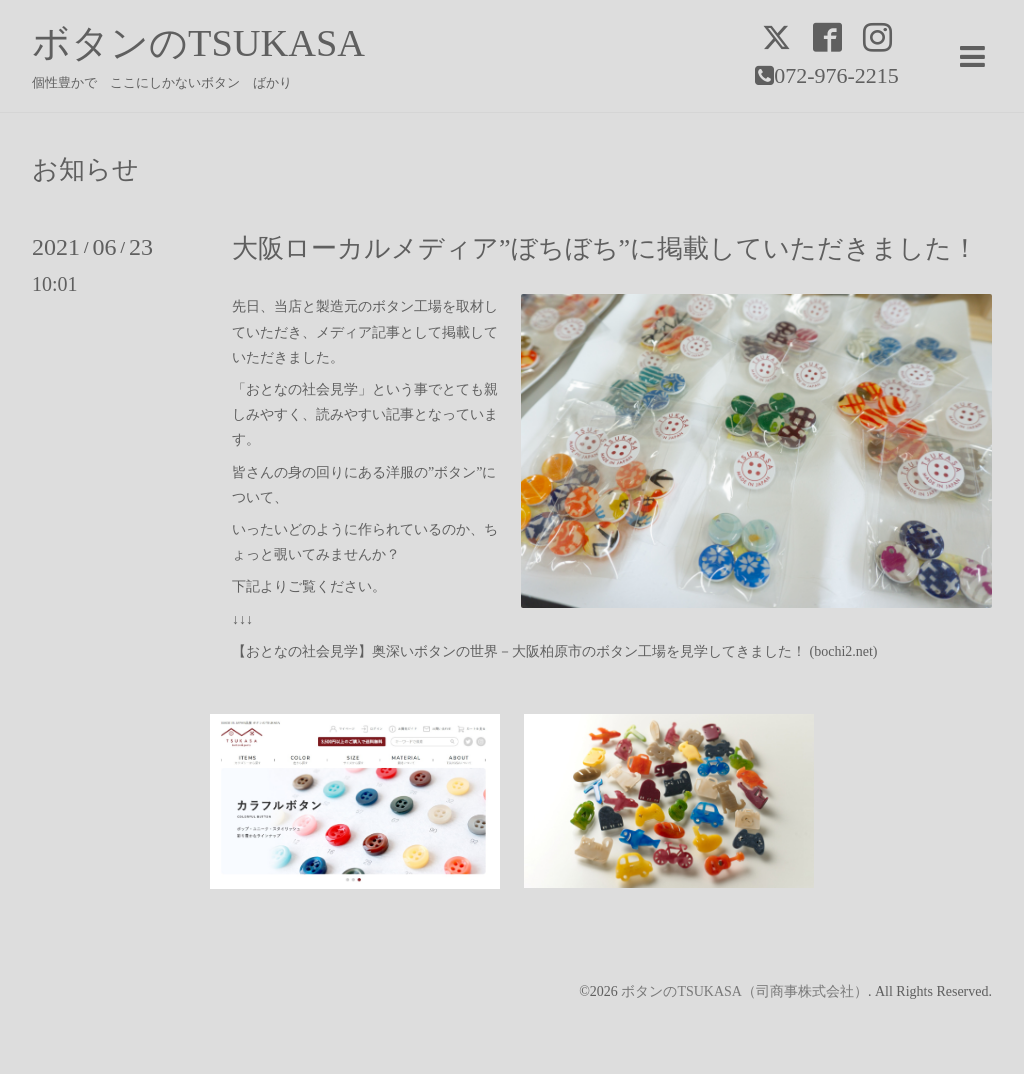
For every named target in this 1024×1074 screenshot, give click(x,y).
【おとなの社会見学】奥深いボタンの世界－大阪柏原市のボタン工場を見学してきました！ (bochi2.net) (555, 651)
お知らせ (85, 170)
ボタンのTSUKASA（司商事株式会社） (744, 991)
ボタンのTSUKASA (198, 43)
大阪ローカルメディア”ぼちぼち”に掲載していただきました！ (605, 248)
